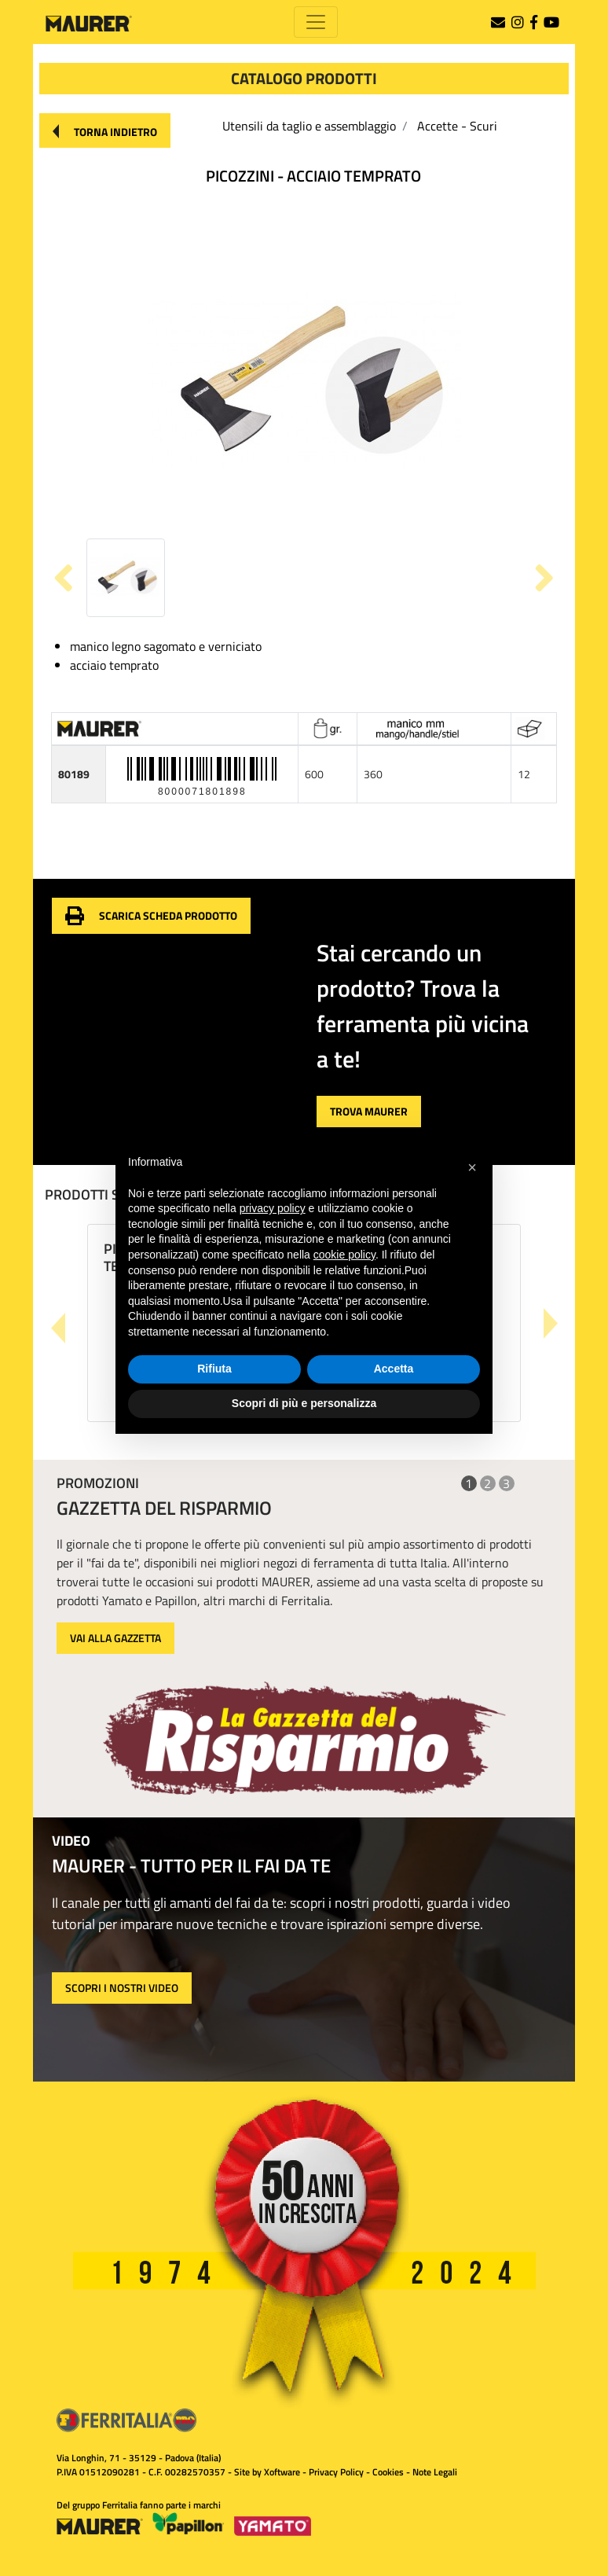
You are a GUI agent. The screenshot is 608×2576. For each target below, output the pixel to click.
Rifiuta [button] (214, 1368)
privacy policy (273, 1208)
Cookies (388, 2471)
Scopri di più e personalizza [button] (304, 1403)
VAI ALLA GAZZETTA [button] (115, 1638)
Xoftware (282, 2471)
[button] (104, 130)
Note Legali (434, 2471)
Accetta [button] (394, 1368)
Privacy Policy (336, 2471)
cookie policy (344, 1254)
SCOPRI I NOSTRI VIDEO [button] (121, 1987)
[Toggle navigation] (316, 22)
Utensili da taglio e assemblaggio (309, 125)
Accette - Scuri (457, 125)
